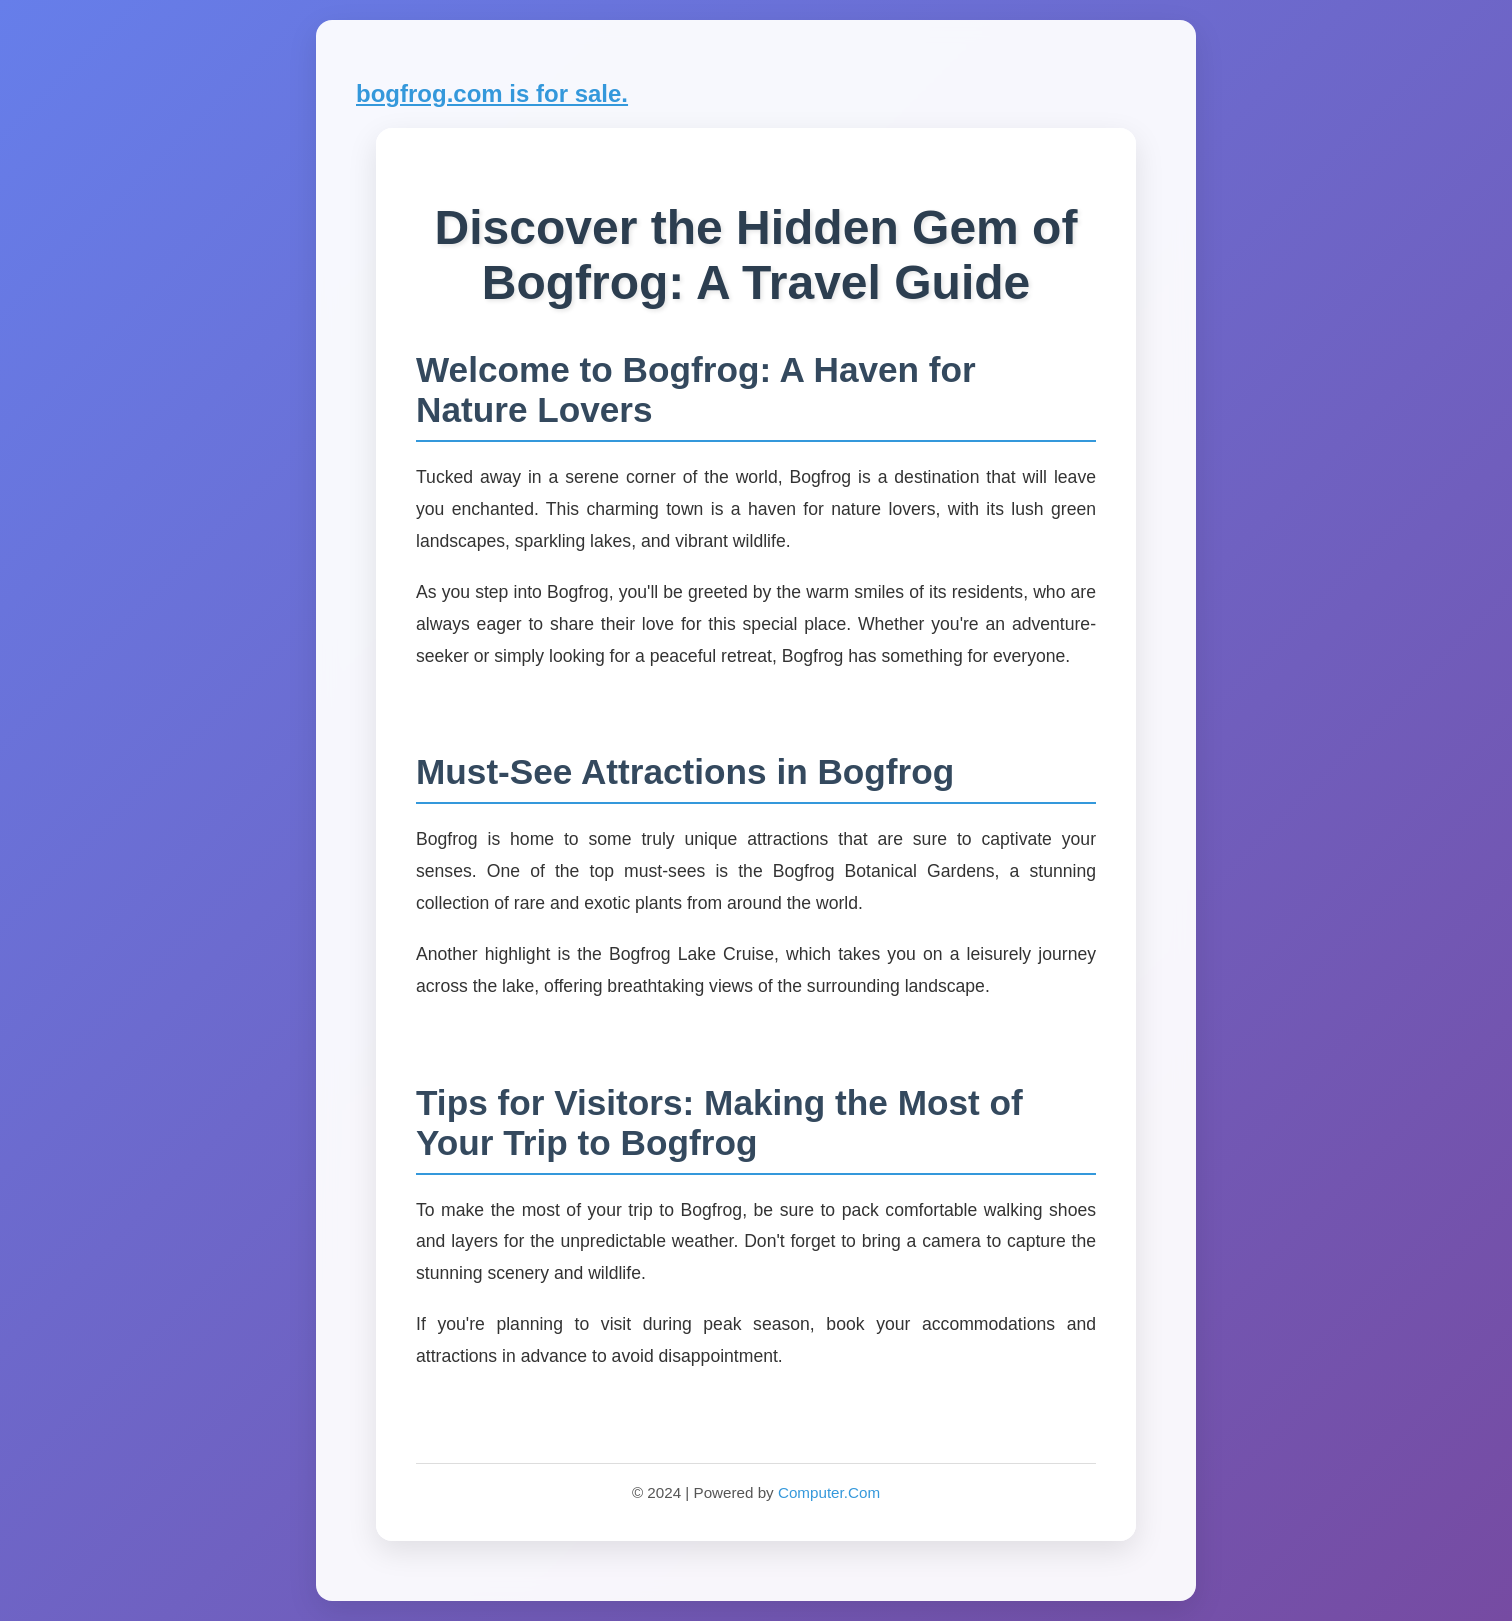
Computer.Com (829, 1492)
